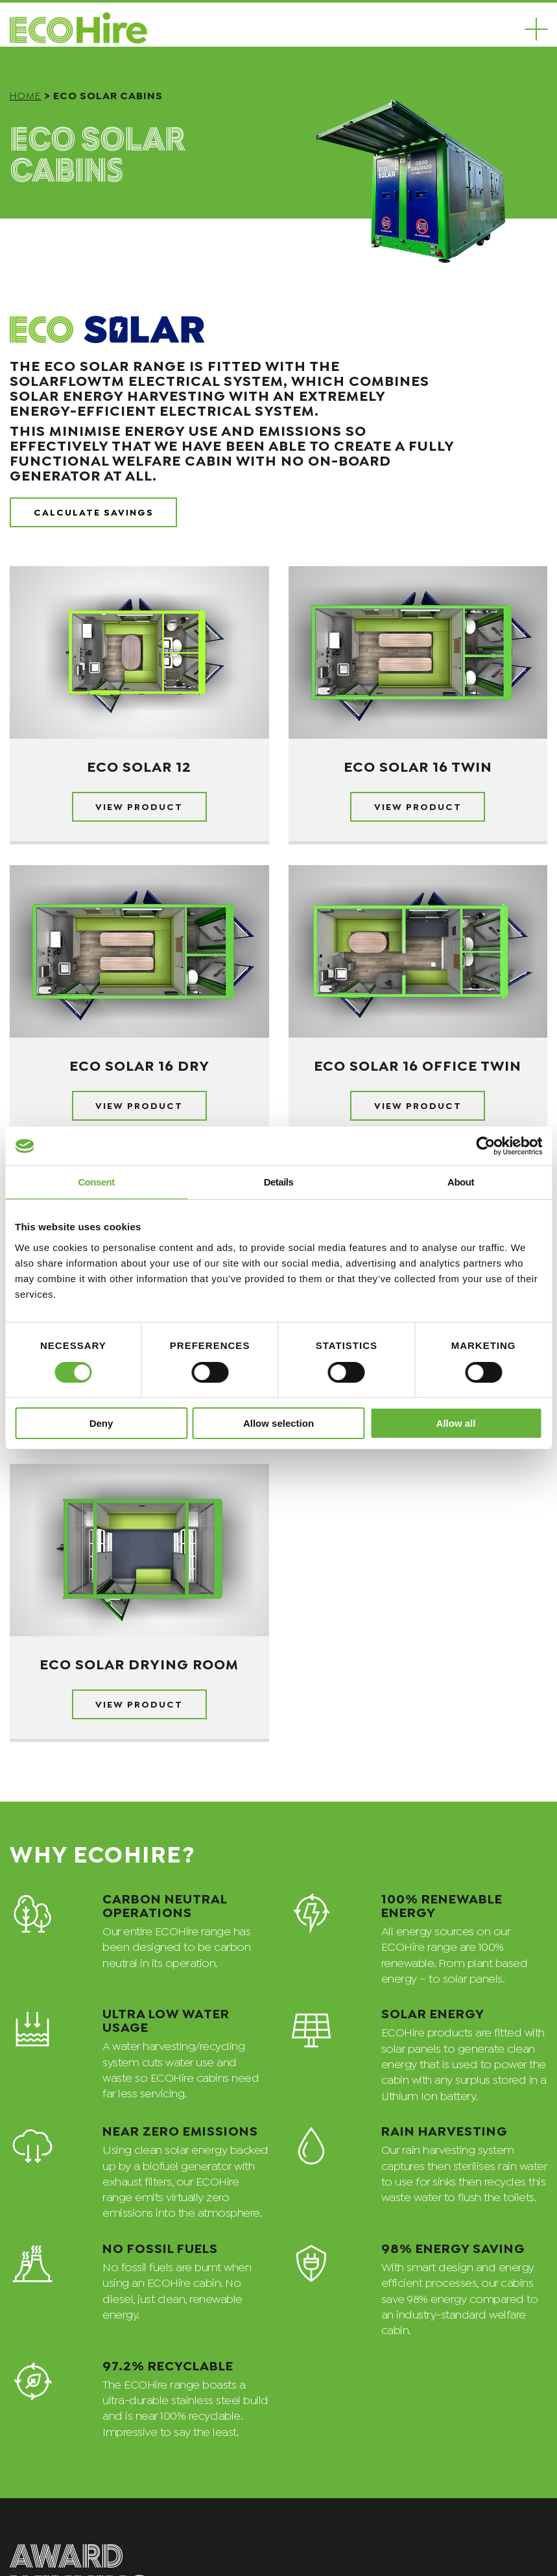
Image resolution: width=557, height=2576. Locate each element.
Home (25, 94)
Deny (101, 1423)
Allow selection (278, 1423)
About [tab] (460, 1181)
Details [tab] (279, 1181)
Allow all (456, 1423)
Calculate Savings (94, 511)
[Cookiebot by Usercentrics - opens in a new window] (485, 1146)
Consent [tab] (96, 1181)
